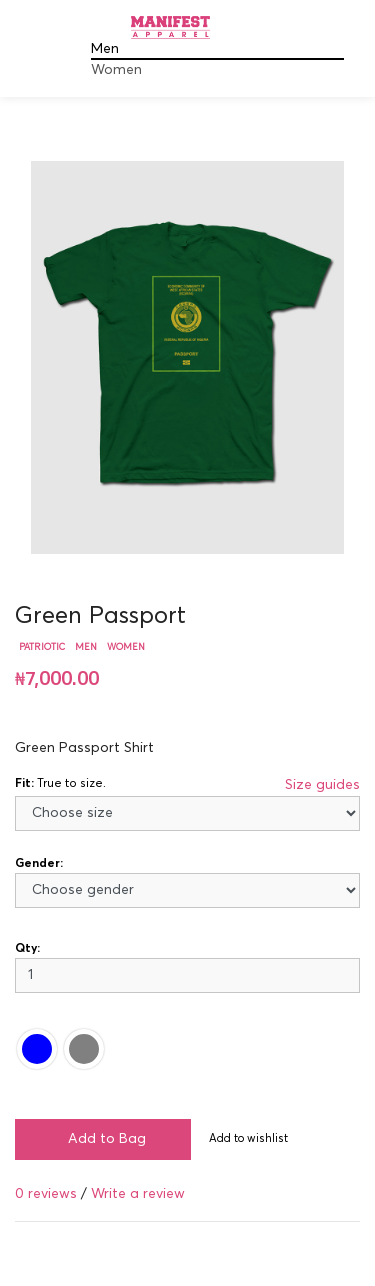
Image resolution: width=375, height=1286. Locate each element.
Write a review (138, 1194)
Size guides (322, 785)
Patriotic (42, 647)
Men (105, 49)
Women (116, 70)
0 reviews (46, 1194)
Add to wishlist (248, 1138)
